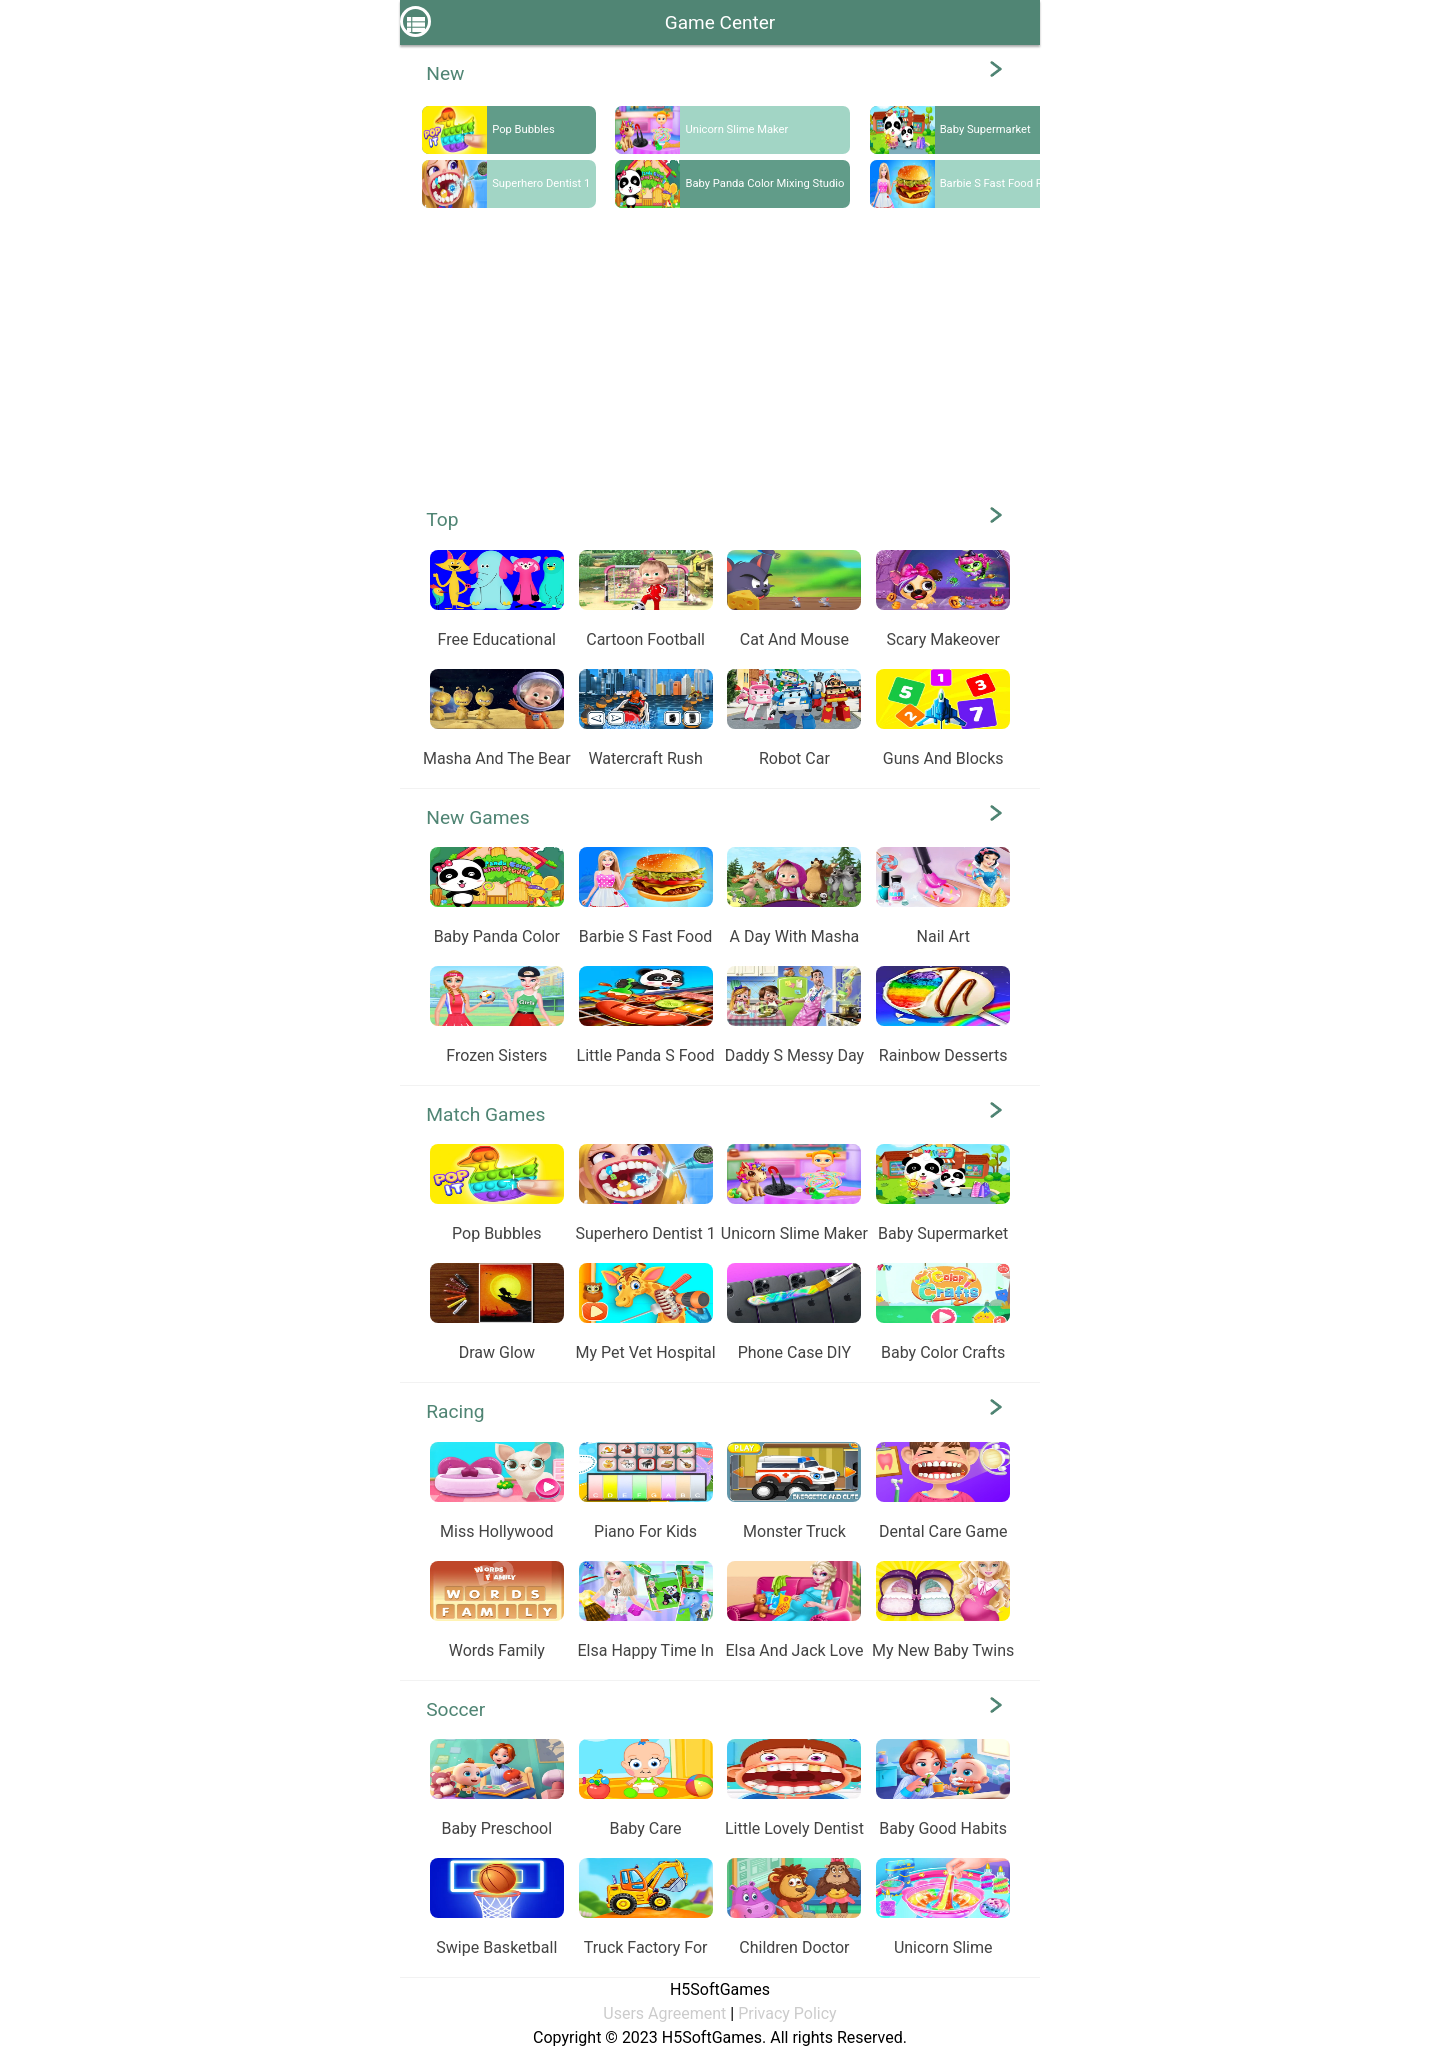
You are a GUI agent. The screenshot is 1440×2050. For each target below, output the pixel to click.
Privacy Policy (787, 2013)
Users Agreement (664, 2013)
